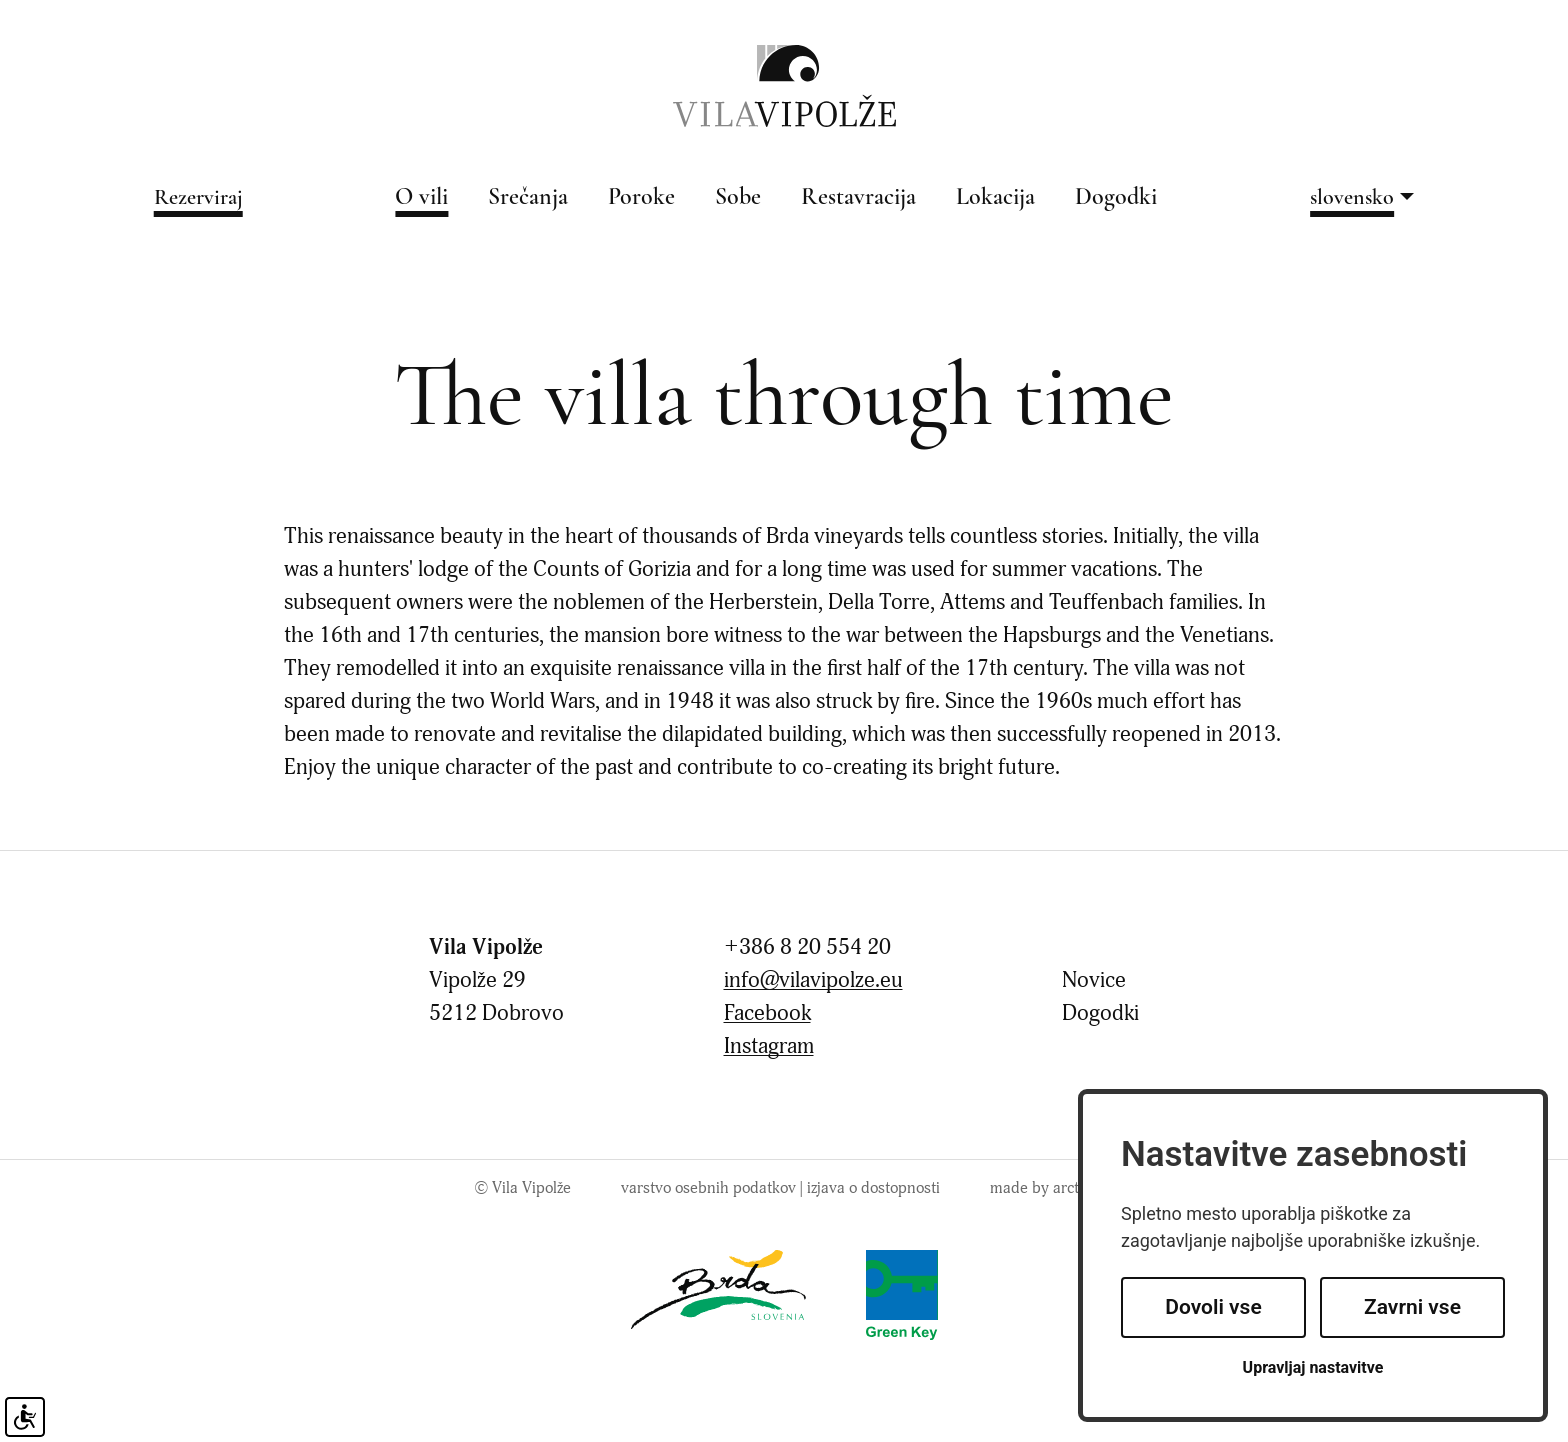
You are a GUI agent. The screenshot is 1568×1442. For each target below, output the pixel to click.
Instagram (769, 1046)
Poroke (641, 198)
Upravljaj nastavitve (1313, 1367)
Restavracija (858, 198)
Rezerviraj (198, 198)
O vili (421, 198)
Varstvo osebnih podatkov (708, 1188)
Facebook (767, 1013)
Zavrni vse (1412, 1307)
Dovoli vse (1213, 1307)
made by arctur (1041, 1188)
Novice (1094, 980)
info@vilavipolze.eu (813, 980)
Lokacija (995, 198)
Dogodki (1116, 198)
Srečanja (528, 198)
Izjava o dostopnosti (873, 1188)
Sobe (738, 198)
